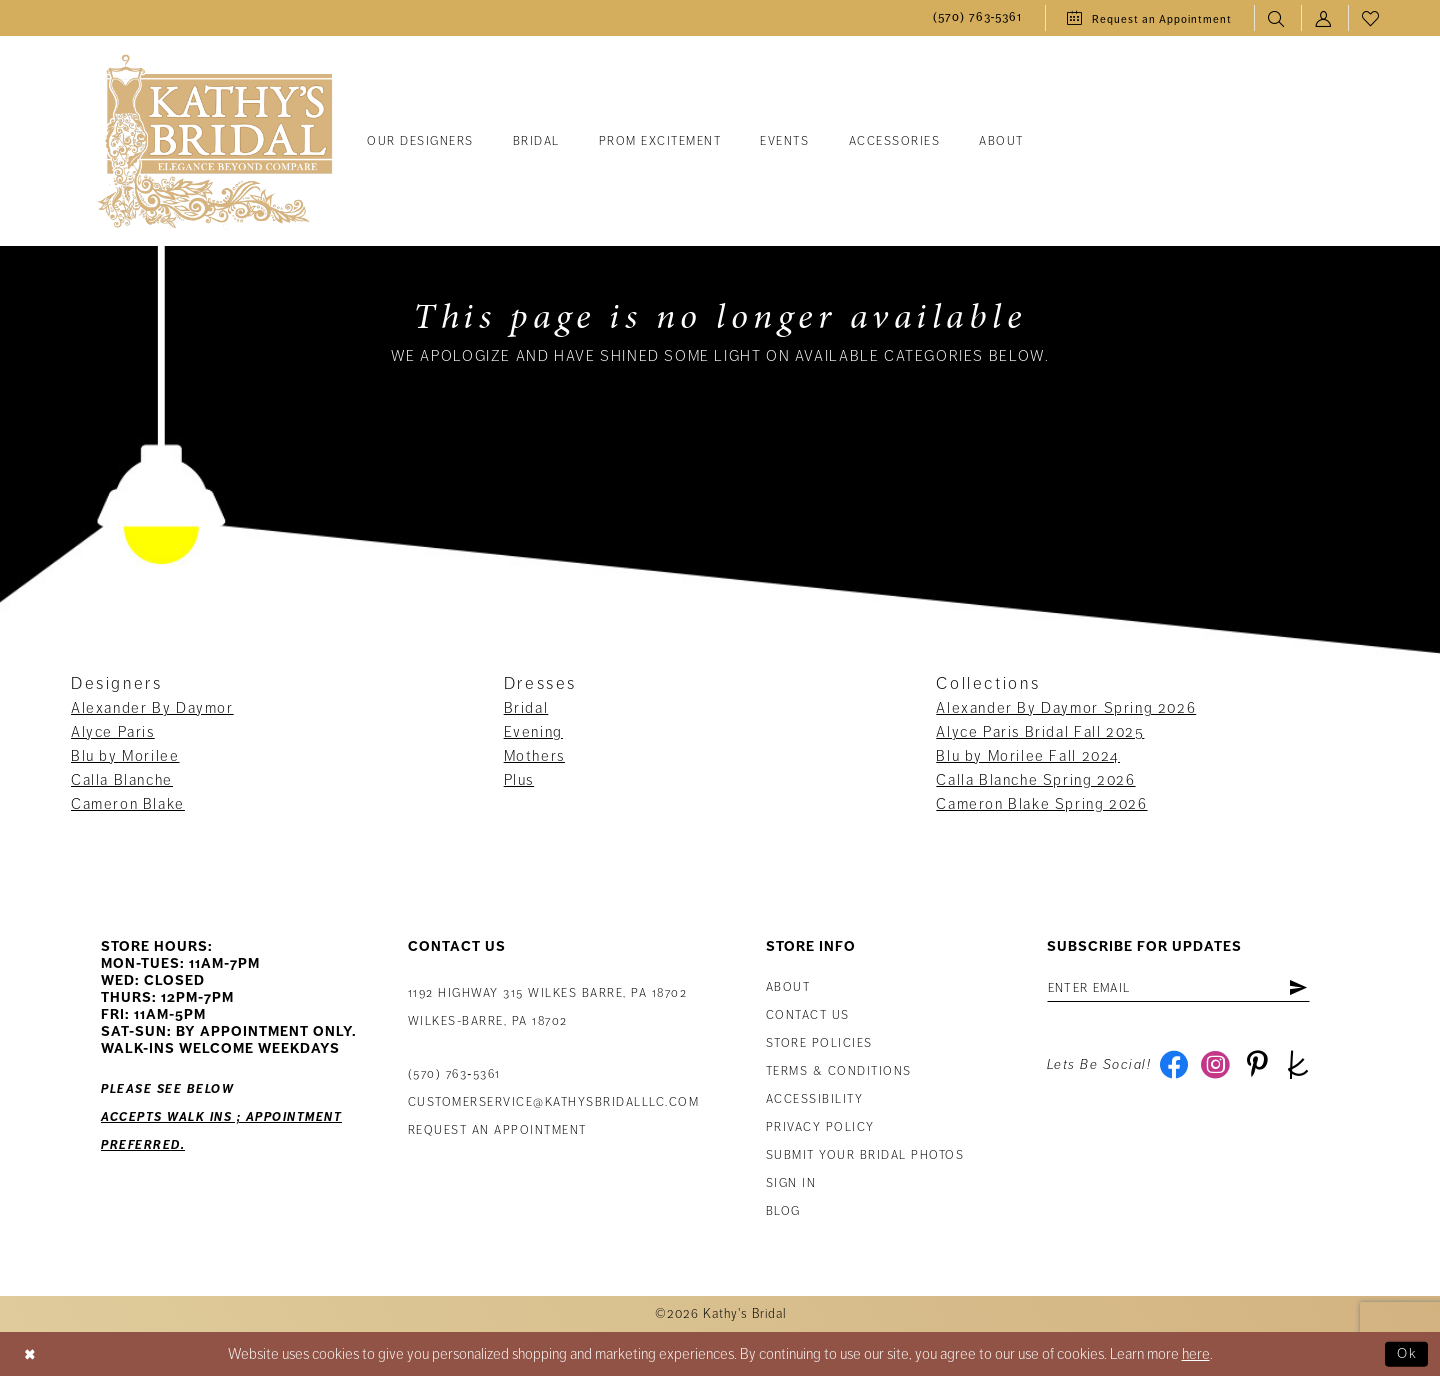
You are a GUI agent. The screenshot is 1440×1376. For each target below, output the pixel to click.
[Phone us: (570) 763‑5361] (978, 18)
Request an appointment (497, 1130)
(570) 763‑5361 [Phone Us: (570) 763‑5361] (454, 1074)
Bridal (526, 708)
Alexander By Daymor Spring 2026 (1066, 708)
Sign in (791, 1183)
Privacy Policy (820, 1127)
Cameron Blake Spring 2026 (1041, 804)
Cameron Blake (128, 804)
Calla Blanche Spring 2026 (1035, 780)
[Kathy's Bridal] (215, 142)
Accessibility (815, 1099)
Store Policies (819, 1043)
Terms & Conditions (839, 1071)
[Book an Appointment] (1149, 18)
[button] (1324, 18)
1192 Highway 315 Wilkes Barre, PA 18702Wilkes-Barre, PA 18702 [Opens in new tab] (548, 1007)
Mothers (534, 756)
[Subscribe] (1311, 989)
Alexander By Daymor (152, 708)
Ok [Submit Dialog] (1406, 1354)
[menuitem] (978, 18)
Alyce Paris (113, 732)
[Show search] (1277, 18)
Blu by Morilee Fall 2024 (1028, 756)
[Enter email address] (1185, 989)
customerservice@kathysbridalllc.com (554, 1102)
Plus (519, 780)
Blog (783, 1211)
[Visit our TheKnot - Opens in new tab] (1303, 1068)
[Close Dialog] (31, 1353)
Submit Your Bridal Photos (865, 1155)
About (788, 987)
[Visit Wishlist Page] (1371, 18)
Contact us (808, 1015)
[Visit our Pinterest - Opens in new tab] (1260, 1068)
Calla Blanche (122, 780)
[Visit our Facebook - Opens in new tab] (1174, 1068)
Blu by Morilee (125, 756)
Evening (533, 732)
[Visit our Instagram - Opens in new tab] (1217, 1068)
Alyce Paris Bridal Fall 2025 (1040, 732)
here (1196, 1354)
